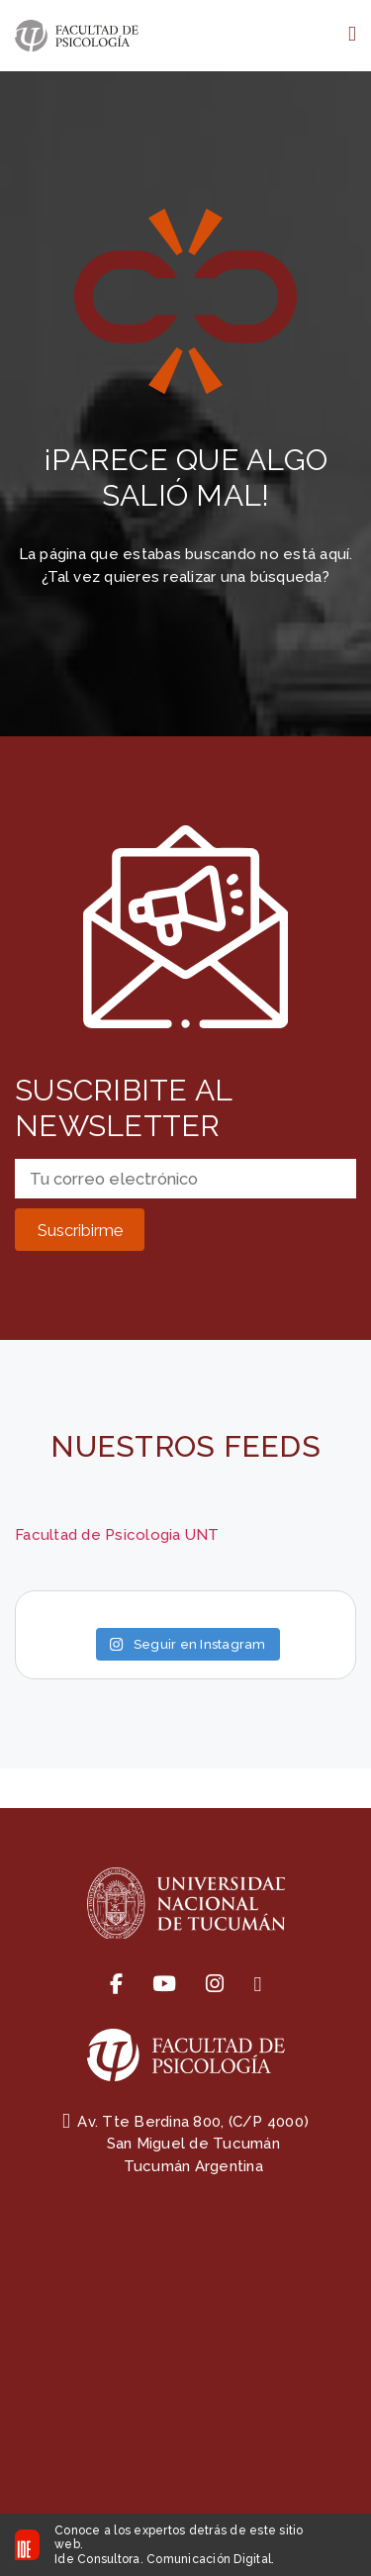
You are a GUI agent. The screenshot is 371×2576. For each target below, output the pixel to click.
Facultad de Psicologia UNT (117, 1535)
